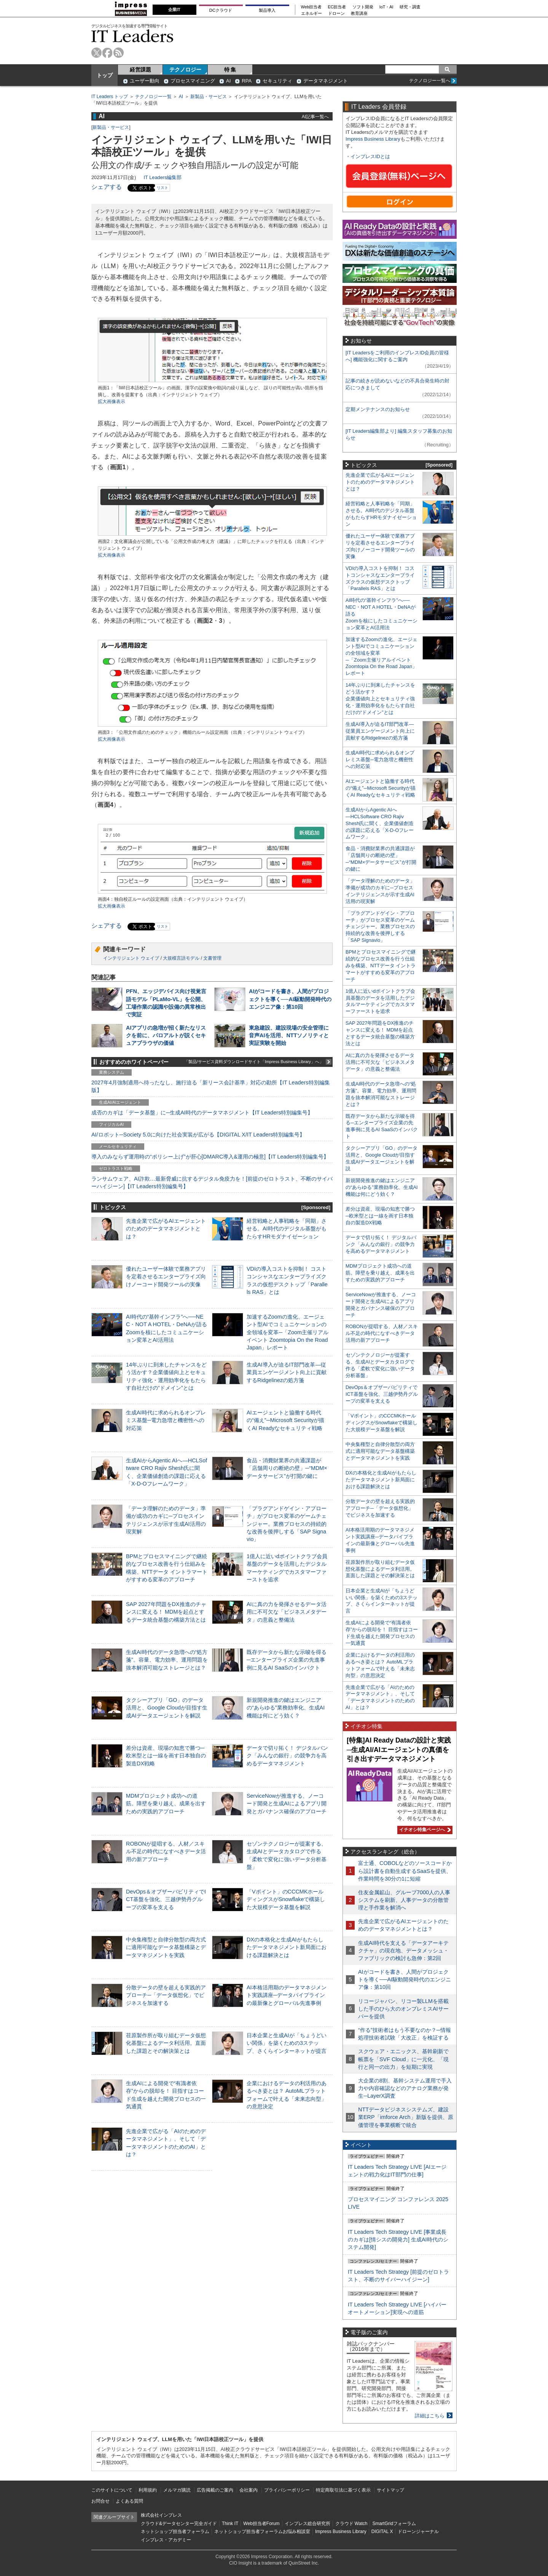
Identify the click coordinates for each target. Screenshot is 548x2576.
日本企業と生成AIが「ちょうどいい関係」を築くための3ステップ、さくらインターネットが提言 (287, 2043)
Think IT (230, 2523)
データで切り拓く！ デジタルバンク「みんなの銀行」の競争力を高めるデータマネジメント (287, 1755)
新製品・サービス (208, 96)
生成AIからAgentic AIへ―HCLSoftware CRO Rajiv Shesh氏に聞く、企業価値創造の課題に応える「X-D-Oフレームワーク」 (380, 823)
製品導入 (267, 10)
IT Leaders (132, 36)
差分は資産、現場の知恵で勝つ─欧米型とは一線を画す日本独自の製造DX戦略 (166, 1755)
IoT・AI (386, 7)
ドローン (336, 13)
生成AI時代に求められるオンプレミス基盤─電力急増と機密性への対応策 (166, 1420)
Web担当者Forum (261, 2523)
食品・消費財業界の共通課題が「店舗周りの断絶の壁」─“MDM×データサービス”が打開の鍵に (287, 1468)
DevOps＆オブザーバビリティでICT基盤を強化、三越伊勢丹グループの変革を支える (166, 1899)
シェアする (106, 187)
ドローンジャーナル (418, 2531)
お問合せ (100, 2501)
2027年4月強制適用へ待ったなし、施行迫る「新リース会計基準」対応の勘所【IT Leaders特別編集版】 (210, 1086)
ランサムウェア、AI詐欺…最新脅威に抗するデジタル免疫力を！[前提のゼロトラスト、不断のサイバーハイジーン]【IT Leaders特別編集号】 (212, 1182)
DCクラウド (220, 10)
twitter (96, 53)
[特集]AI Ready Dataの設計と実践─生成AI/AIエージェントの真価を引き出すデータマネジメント (399, 1749)
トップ (105, 75)
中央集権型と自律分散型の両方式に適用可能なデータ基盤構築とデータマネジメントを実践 (166, 1947)
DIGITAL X (382, 2531)
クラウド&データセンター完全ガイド (179, 2523)
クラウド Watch (351, 2523)
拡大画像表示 (111, 401)
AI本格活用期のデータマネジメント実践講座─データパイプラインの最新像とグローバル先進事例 (287, 1995)
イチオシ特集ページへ (424, 1829)
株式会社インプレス (161, 2515)
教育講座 (359, 13)
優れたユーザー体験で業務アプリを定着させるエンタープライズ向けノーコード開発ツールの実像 (166, 1276)
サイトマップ (390, 2490)
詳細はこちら (429, 2416)
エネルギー (311, 13)
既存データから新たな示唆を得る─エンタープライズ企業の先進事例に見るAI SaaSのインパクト (287, 1659)
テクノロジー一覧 (153, 96)
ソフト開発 (362, 7)
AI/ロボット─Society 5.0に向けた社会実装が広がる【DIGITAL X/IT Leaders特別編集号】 (198, 1135)
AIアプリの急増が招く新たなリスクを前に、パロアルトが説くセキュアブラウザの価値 (166, 1035)
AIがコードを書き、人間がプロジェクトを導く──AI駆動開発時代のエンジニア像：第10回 (290, 998)
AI (228, 81)
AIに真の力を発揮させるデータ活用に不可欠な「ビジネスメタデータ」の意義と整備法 (287, 1611)
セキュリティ (277, 81)
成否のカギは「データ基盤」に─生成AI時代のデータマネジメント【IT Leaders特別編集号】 (202, 1112)
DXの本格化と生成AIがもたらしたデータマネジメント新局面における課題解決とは (287, 1947)
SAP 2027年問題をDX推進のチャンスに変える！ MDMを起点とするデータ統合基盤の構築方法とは (166, 1611)
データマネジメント (325, 81)
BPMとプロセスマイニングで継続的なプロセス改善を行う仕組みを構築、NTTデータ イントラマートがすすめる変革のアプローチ (381, 965)
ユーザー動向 (144, 81)
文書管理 (212, 958)
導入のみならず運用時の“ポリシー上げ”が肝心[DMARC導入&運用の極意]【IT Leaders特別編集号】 (210, 1157)
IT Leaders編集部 (162, 177)
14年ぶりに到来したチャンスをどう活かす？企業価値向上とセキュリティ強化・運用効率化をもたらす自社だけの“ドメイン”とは (380, 698)
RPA (247, 81)
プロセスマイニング (192, 81)
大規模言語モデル (181, 958)
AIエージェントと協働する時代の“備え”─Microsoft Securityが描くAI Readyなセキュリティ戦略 (285, 1420)
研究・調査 (410, 7)
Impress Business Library (373, 139)
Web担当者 (311, 7)
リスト (162, 188)
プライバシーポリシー (287, 2490)
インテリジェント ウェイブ (131, 958)
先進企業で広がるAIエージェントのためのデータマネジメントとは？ (166, 1228)
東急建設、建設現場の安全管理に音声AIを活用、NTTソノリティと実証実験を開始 (289, 1035)
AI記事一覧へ (315, 116)
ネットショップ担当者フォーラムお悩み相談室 (262, 2531)
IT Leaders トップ (109, 96)
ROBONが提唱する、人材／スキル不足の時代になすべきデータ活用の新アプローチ (166, 1851)
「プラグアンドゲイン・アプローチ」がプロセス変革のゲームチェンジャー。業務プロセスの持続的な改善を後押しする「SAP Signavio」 (287, 1523)
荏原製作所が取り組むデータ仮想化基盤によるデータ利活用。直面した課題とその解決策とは (166, 2043)
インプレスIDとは (370, 156)
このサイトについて (111, 2490)
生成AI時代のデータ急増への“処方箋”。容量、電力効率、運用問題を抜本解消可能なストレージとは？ (167, 1659)
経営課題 (140, 70)
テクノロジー (185, 70)
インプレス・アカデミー (166, 2540)
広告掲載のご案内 (215, 2490)
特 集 (230, 70)
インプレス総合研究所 (307, 2523)
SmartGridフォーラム (394, 2523)
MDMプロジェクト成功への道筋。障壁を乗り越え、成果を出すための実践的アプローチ (166, 1803)
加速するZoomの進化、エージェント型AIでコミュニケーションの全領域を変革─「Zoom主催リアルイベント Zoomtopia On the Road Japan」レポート (287, 1332)
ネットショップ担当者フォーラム (175, 2531)
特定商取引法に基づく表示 (343, 2490)
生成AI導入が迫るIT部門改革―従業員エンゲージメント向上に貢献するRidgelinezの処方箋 (287, 1372)
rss (118, 53)
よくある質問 (129, 2501)
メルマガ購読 (177, 2490)
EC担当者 (337, 7)
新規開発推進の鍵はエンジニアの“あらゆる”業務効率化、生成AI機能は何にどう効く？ (286, 1707)
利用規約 (148, 2490)
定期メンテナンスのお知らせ (378, 409)
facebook (107, 53)
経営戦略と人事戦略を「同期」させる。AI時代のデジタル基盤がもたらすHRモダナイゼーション (287, 1228)
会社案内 (248, 2490)
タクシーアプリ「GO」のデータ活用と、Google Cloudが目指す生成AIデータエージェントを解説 (166, 1707)
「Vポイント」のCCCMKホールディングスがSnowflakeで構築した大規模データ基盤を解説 (286, 1899)
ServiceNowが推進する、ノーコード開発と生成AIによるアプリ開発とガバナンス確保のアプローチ (287, 1803)
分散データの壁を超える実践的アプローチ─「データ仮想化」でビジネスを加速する (166, 1995)
